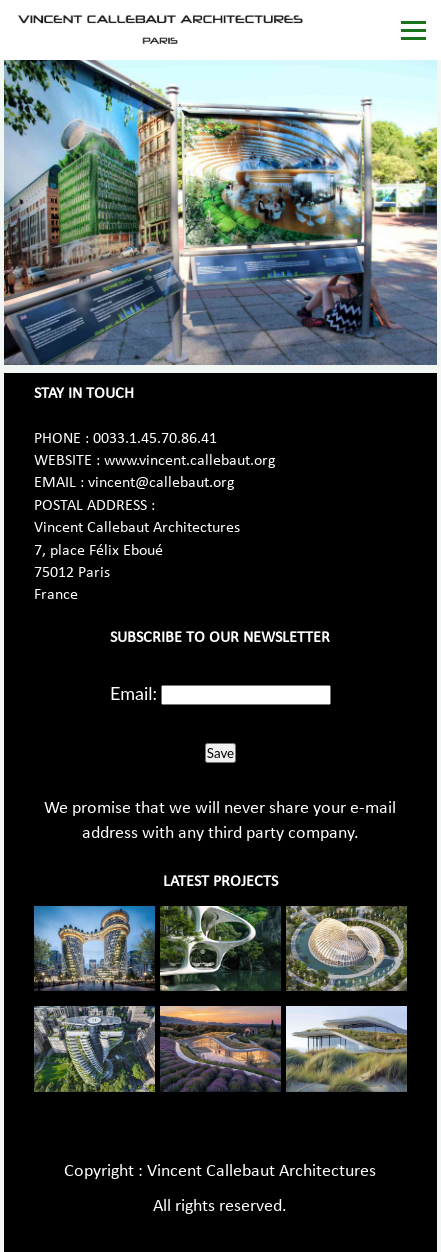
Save (220, 753)
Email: (133, 693)
